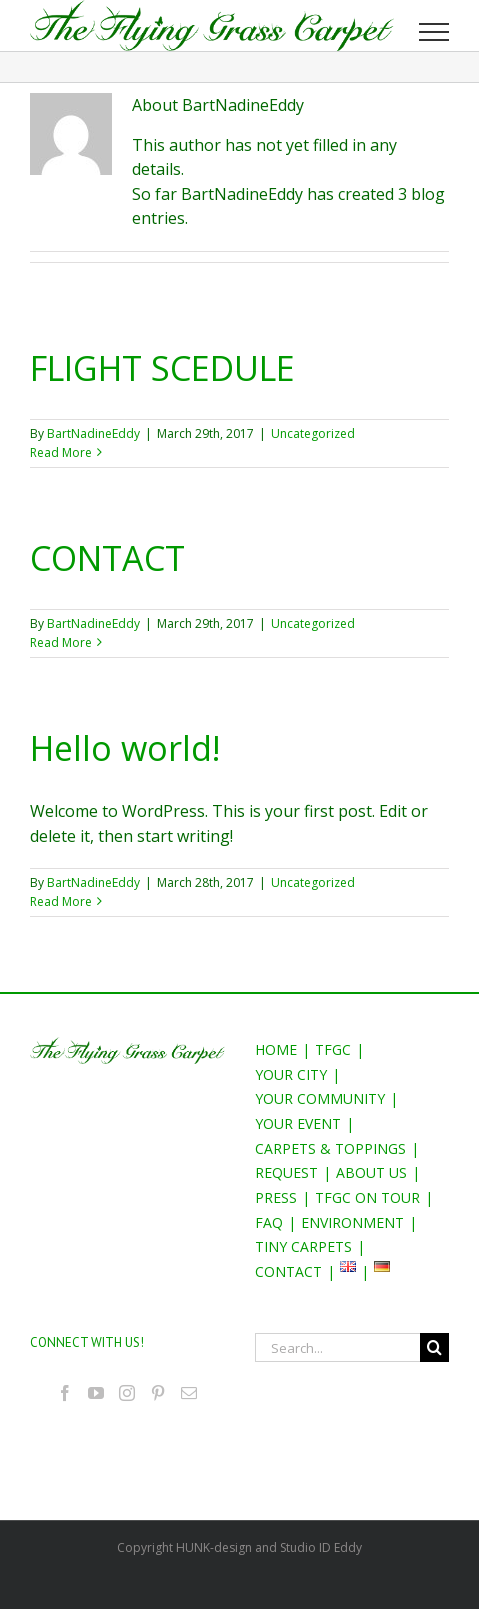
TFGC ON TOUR (367, 1197)
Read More (61, 452)
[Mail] (189, 1393)
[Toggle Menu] (434, 32)
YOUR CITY (291, 1074)
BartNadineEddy (93, 433)
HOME (276, 1049)
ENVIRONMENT (352, 1222)
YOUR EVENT (298, 1123)
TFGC (333, 1049)
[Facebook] (65, 1393)
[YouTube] (96, 1393)
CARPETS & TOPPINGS (330, 1148)
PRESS (276, 1197)
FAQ (269, 1222)
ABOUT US (371, 1172)
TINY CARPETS (303, 1246)
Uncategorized (313, 433)
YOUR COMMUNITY (320, 1098)
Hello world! (125, 748)
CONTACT (107, 558)
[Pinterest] (158, 1393)
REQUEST (286, 1172)
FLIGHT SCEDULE (162, 368)
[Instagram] (127, 1393)
